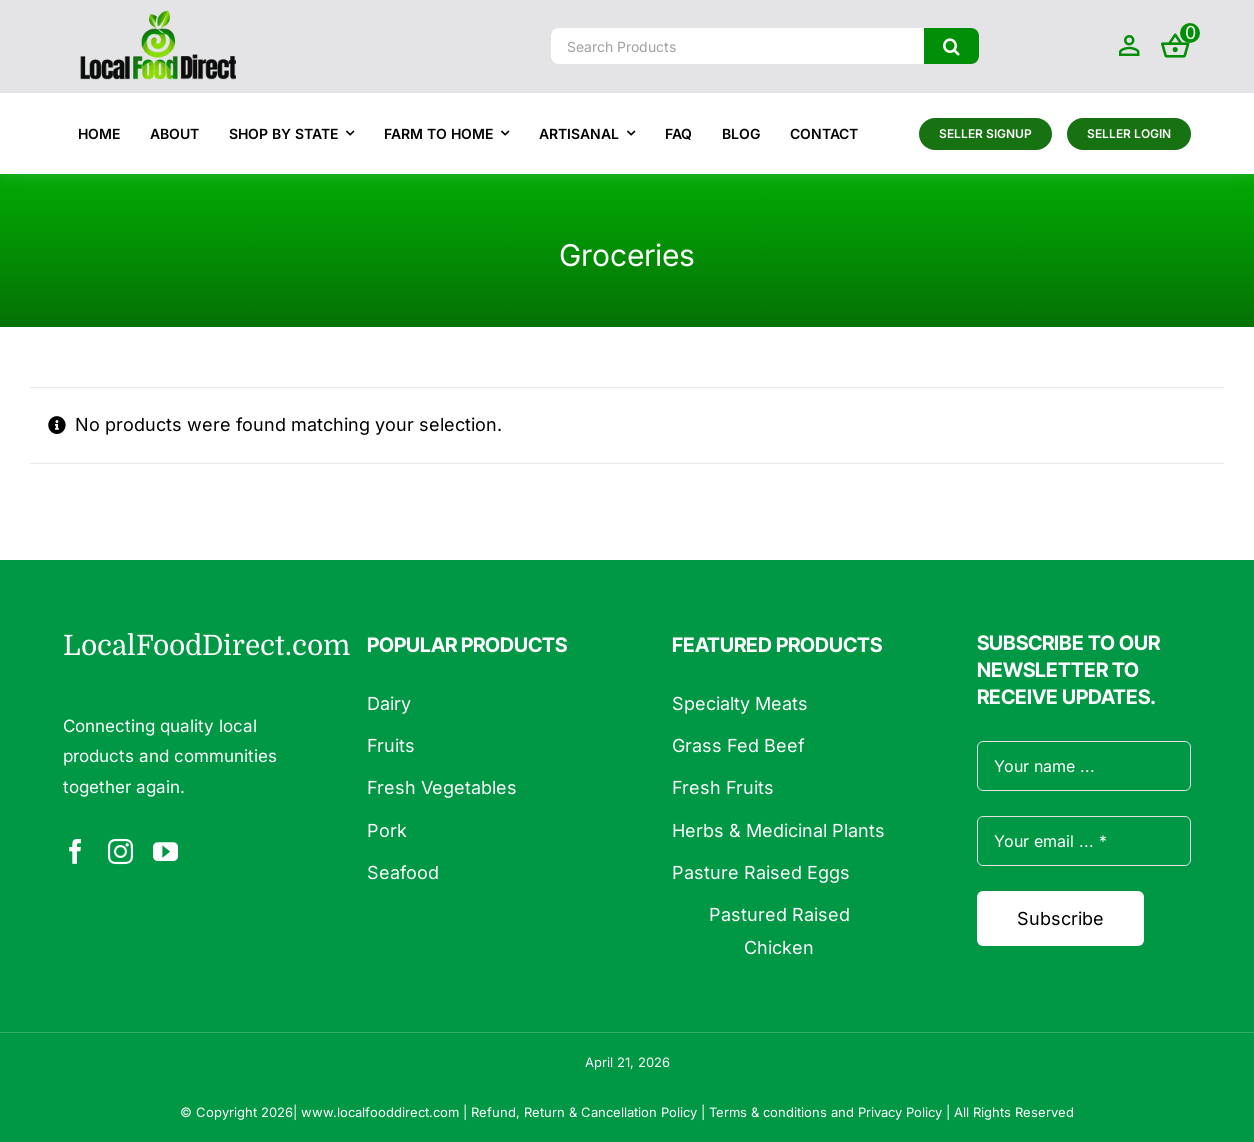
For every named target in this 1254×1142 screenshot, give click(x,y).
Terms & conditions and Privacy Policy (825, 1112)
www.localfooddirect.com (380, 1112)
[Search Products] (737, 46)
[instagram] (120, 851)
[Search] (951, 46)
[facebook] (75, 851)
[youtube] (165, 851)
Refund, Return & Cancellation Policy (584, 1112)
